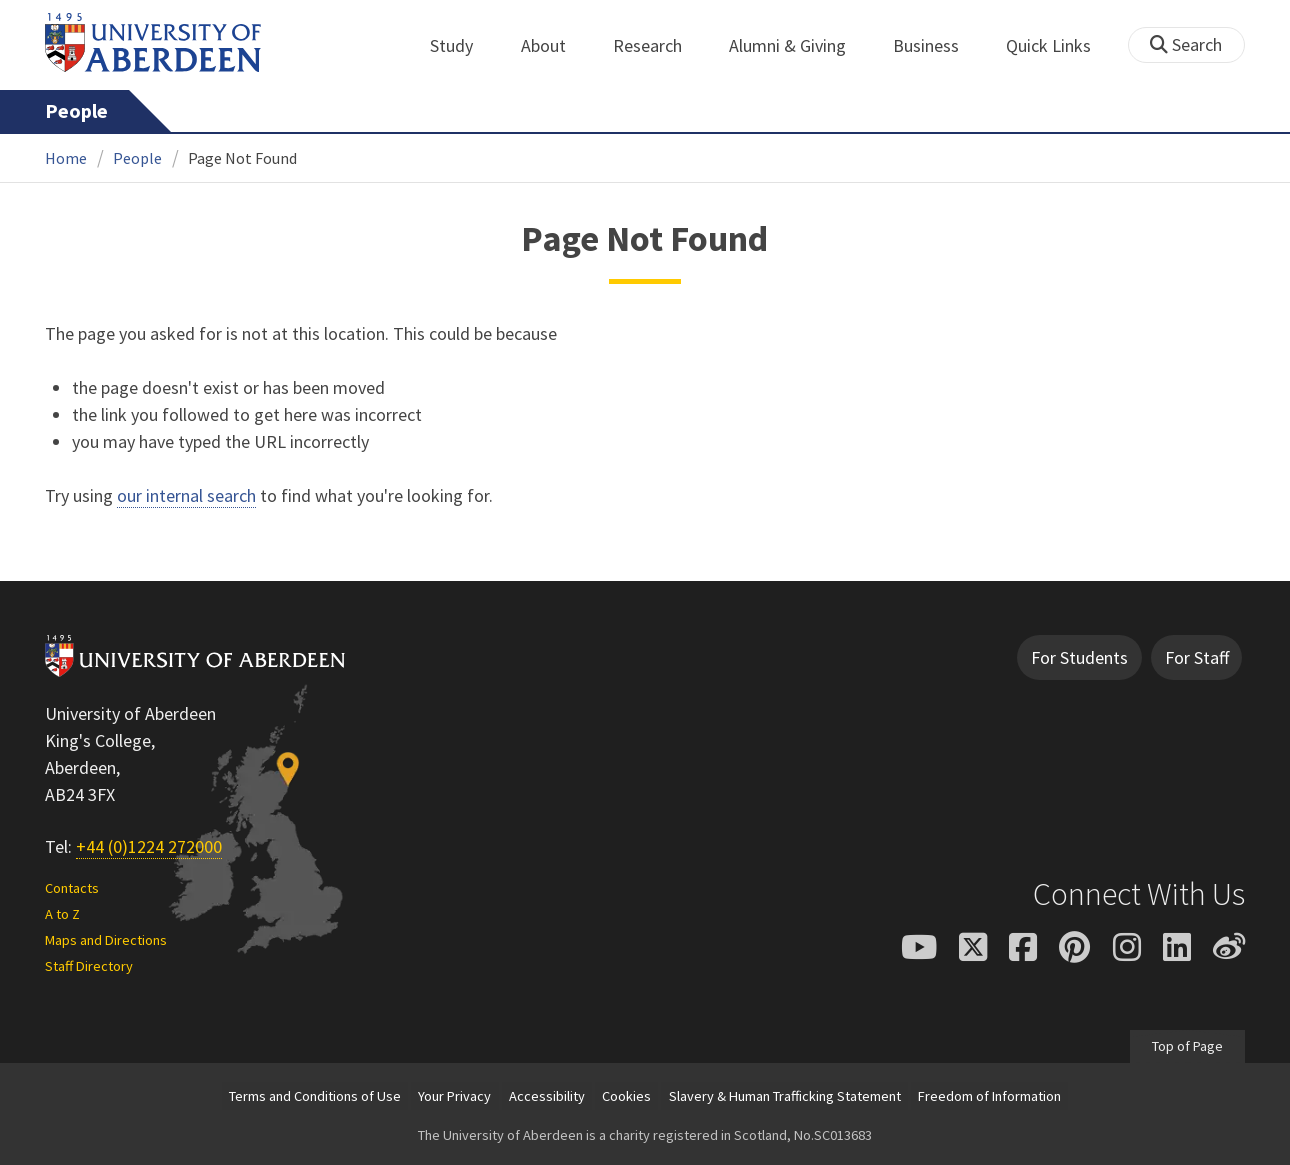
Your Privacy (454, 1096)
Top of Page (1187, 1046)
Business (937, 45)
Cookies (626, 1096)
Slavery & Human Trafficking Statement (785, 1096)
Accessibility (547, 1096)
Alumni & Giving (798, 45)
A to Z (62, 914)
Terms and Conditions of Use (315, 1096)
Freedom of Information (989, 1096)
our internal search (186, 495)
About (554, 45)
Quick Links (1059, 45)
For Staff (1197, 657)
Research (658, 45)
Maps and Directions (106, 940)
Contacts (72, 888)
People (76, 111)
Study (462, 45)
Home (66, 158)
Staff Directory (89, 966)
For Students (1079, 657)
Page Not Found (242, 158)
